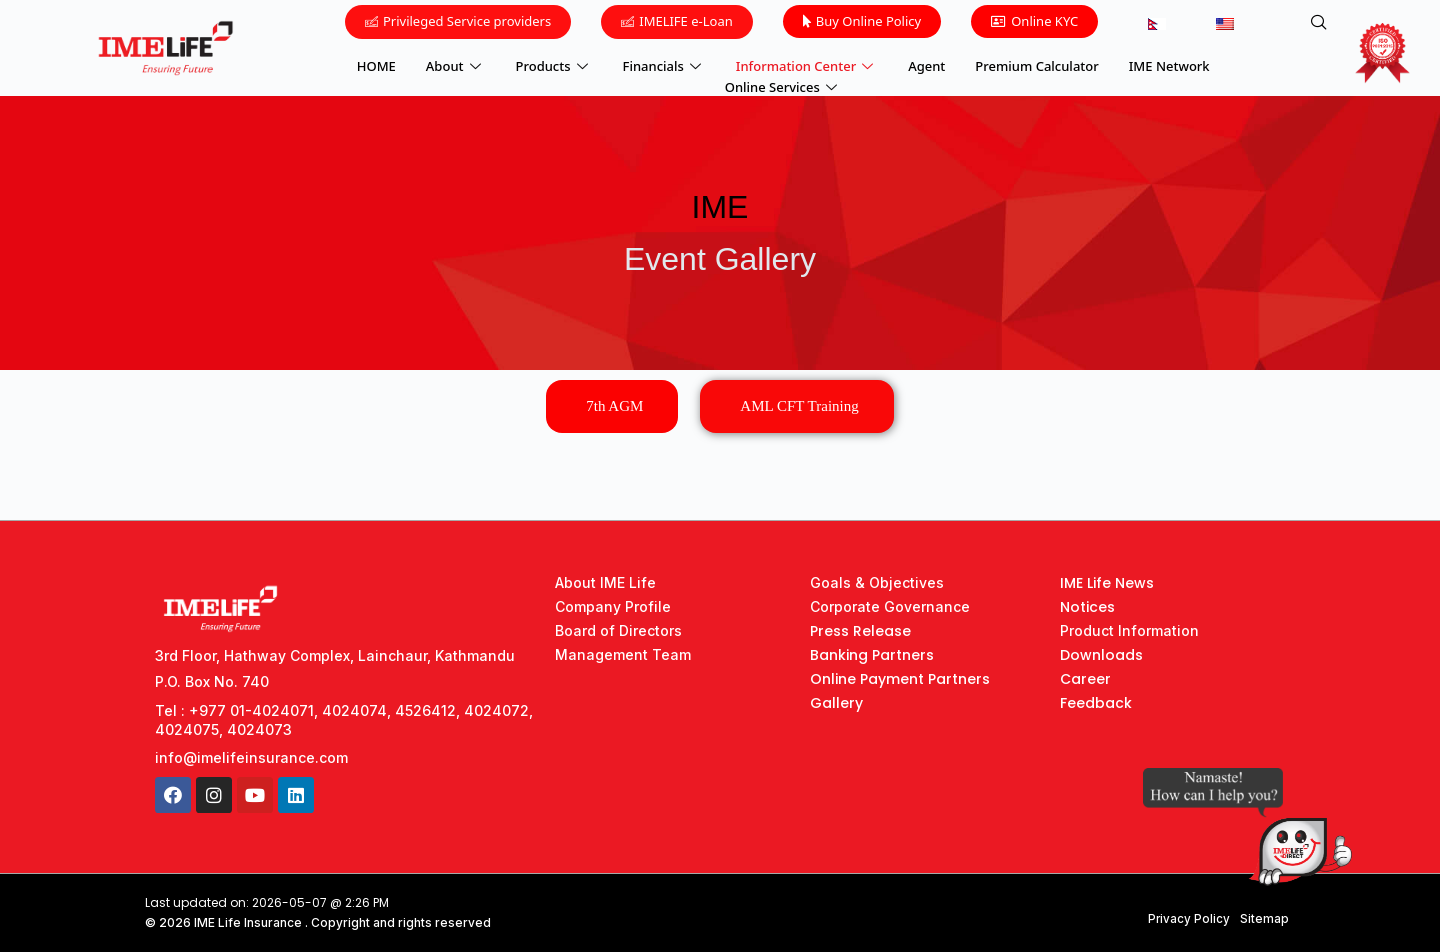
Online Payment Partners (900, 679)
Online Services (783, 85)
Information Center (807, 65)
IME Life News (1107, 583)
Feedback (1096, 703)
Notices (1087, 607)
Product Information (1129, 630)
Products (554, 65)
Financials (664, 65)
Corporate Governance (890, 606)
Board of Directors (618, 630)
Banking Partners (872, 655)
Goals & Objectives (877, 582)
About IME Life (605, 582)
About (456, 65)
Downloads (1101, 655)
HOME (376, 65)
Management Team (623, 654)
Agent (926, 65)
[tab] (612, 406)
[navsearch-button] (1319, 23)
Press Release (860, 631)
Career (1085, 679)
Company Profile (613, 606)
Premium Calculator (1036, 65)
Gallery (836, 703)
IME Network (1169, 65)
